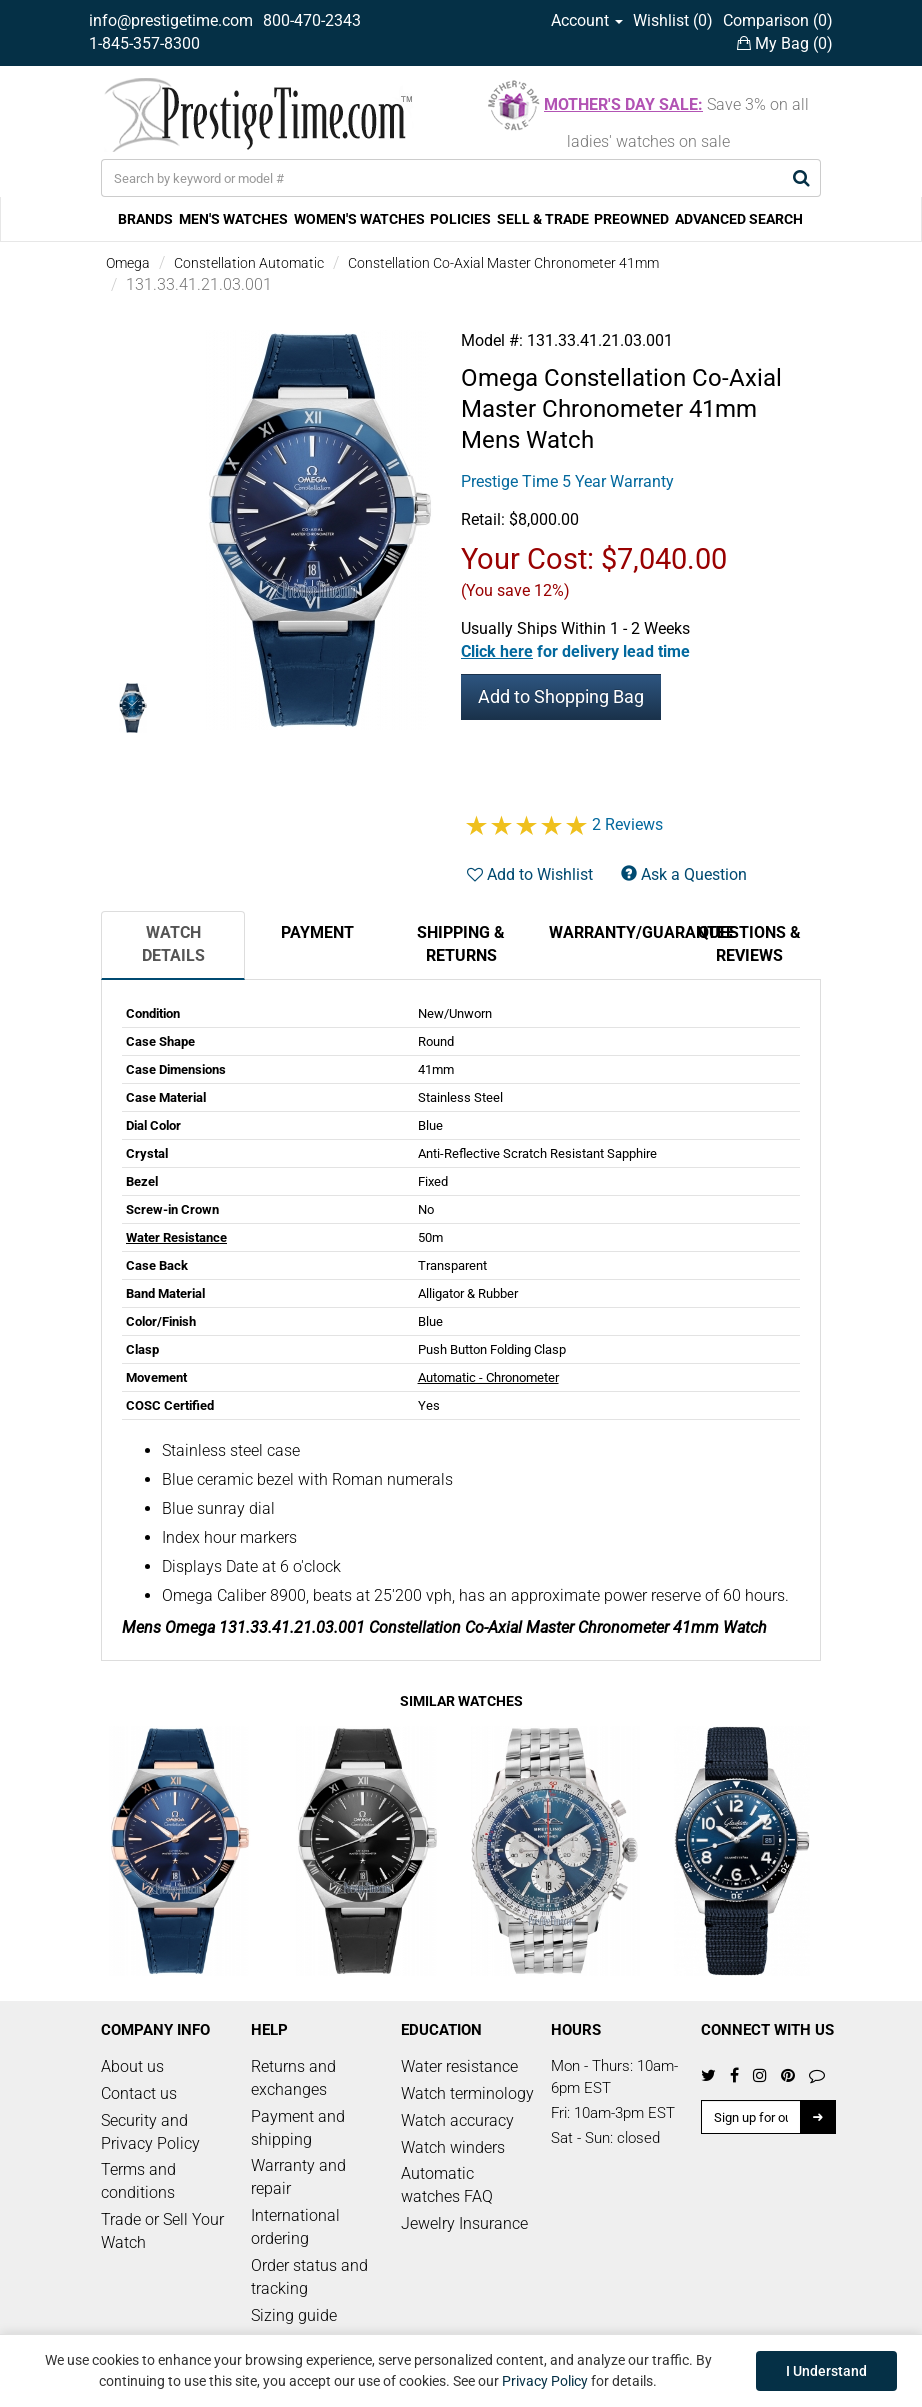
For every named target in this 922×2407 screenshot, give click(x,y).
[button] (575, 651)
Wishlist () (673, 20)
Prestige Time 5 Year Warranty (567, 481)
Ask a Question (684, 874)
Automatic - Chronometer (488, 1377)
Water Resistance (176, 1237)
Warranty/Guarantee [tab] (613, 932)
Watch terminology (467, 2093)
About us (132, 2066)
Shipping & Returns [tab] (461, 944)
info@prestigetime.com (171, 20)
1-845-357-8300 (144, 43)
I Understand (826, 2371)
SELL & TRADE (543, 219)
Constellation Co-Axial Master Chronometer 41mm (503, 263)
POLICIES (460, 219)
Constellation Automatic (249, 263)
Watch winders (453, 2147)
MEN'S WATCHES (233, 219)
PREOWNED (631, 219)
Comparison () (778, 20)
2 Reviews (627, 824)
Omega (128, 263)
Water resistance (459, 2066)
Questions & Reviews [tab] (749, 944)
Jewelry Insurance (464, 2223)
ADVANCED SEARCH (739, 219)
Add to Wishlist (530, 874)
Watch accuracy (457, 2120)
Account (587, 20)
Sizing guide (294, 2315)
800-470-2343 (312, 20)
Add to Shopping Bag (561, 696)
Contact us (139, 2093)
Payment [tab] (317, 932)
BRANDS (145, 219)
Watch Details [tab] (173, 944)
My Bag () (785, 43)
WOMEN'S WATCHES (359, 219)
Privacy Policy (545, 2381)
